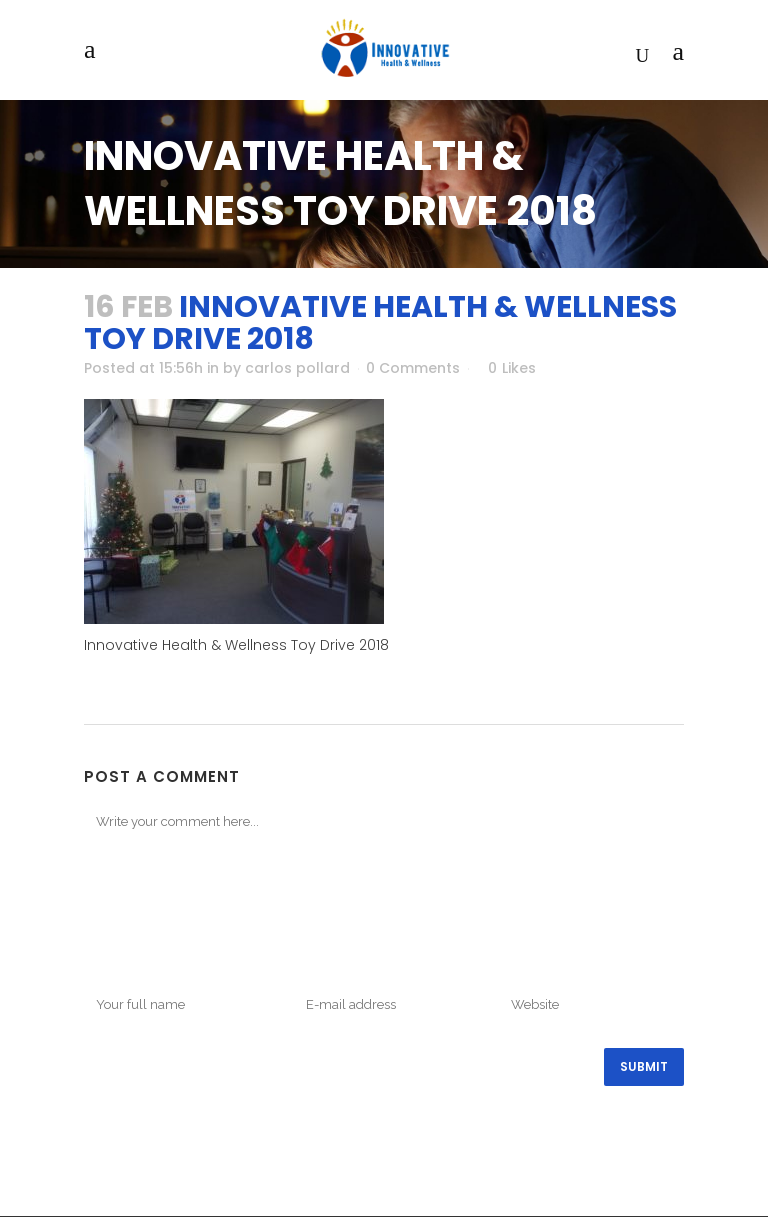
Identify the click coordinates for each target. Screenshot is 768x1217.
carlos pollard (297, 368)
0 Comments (413, 368)
